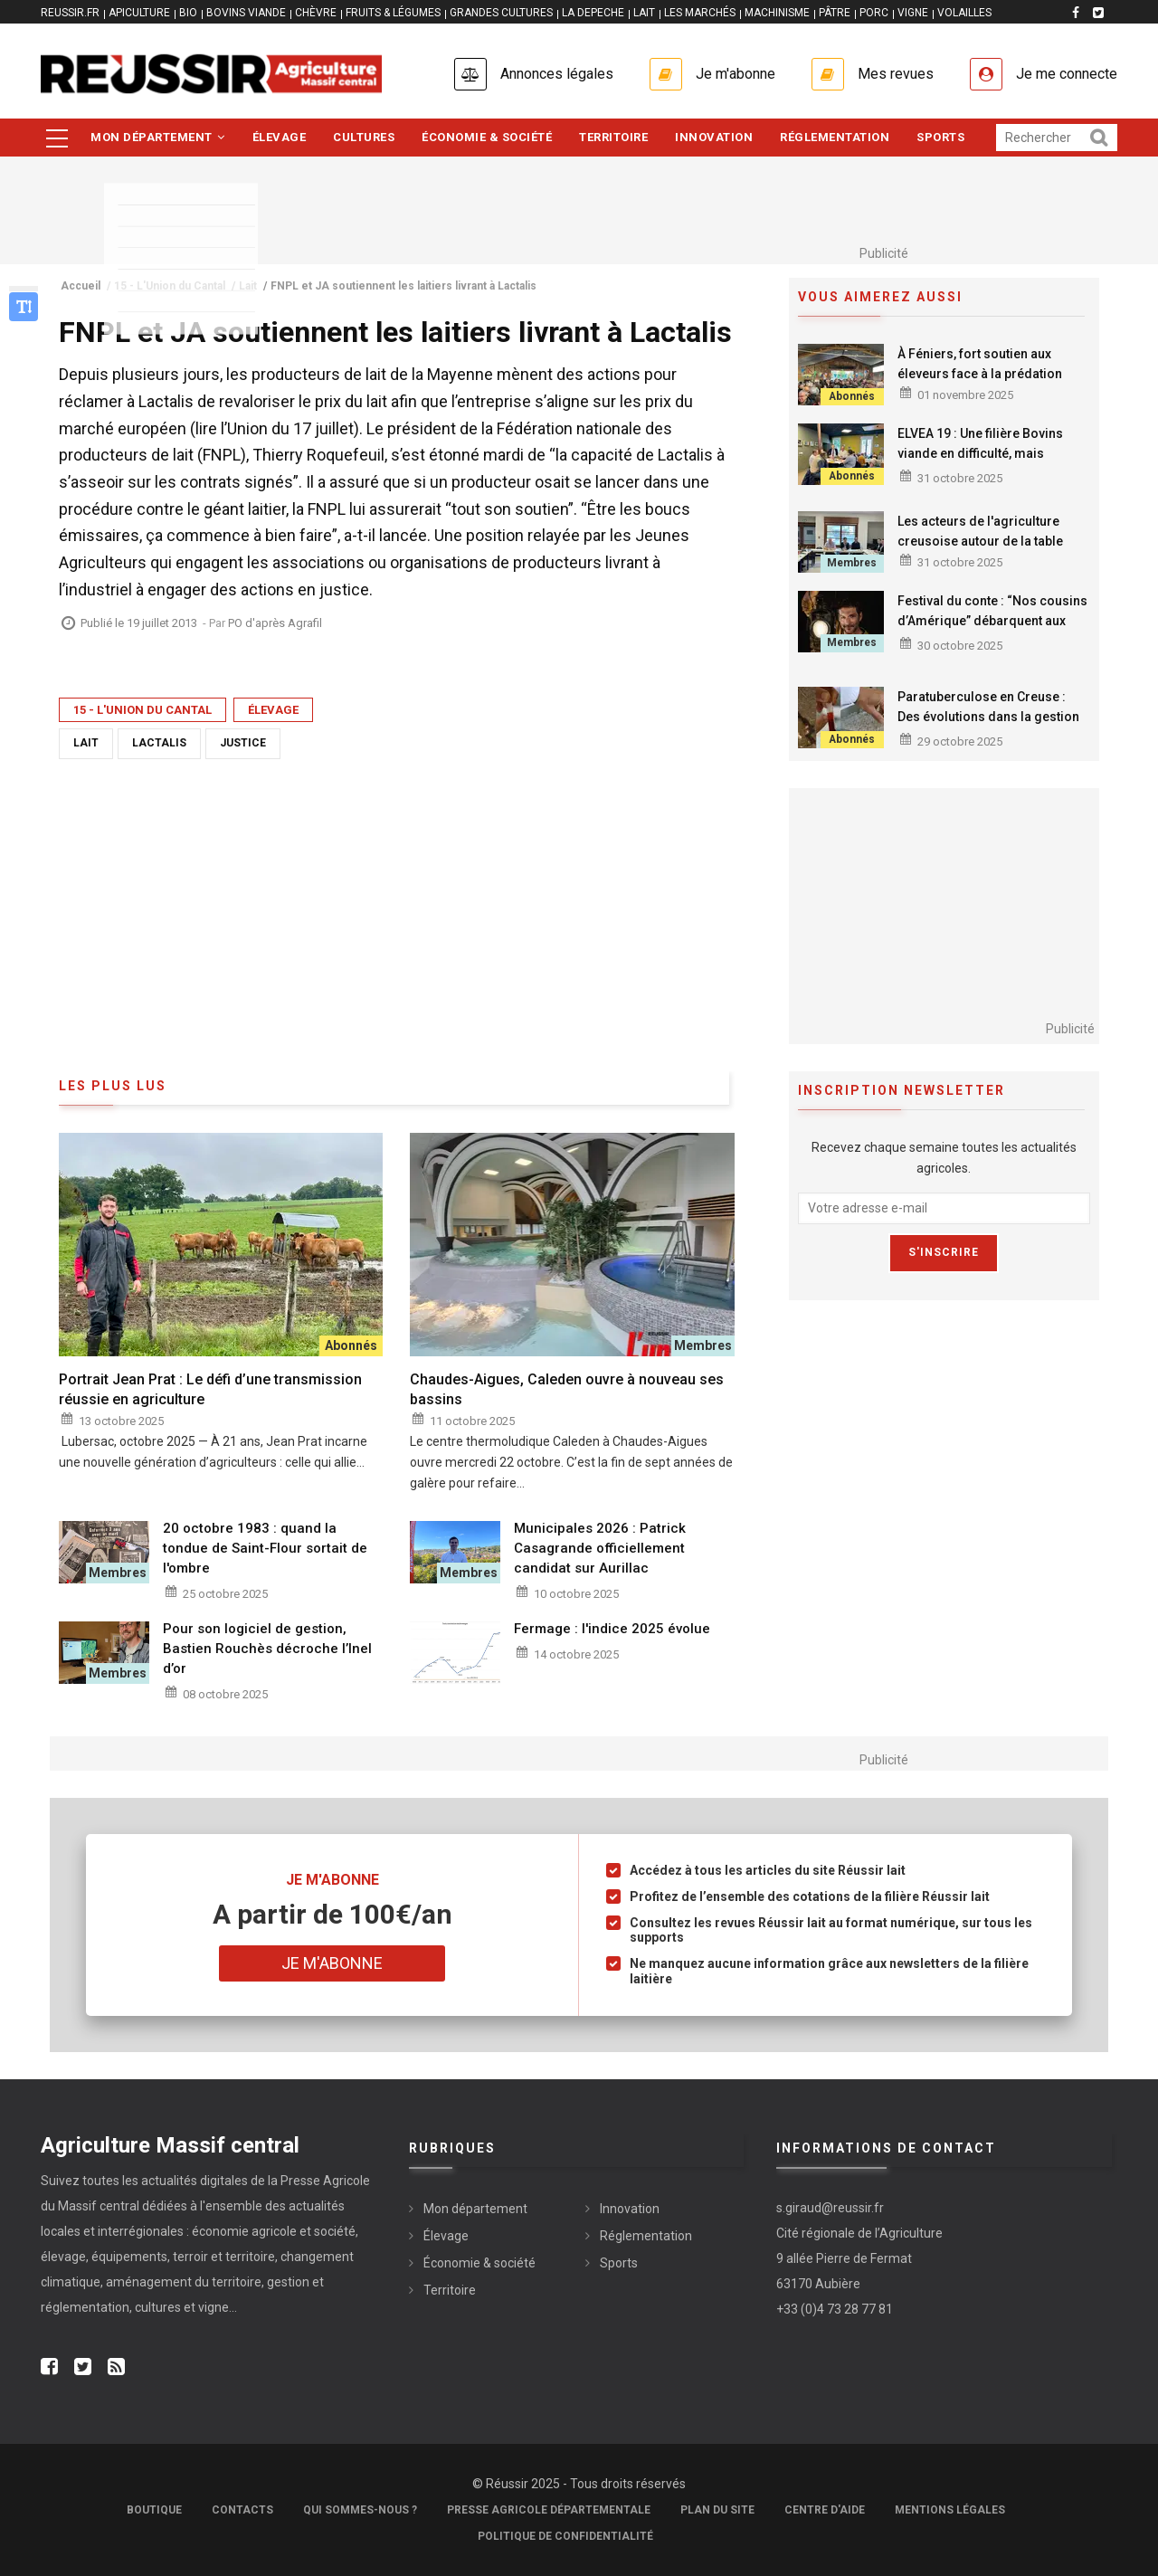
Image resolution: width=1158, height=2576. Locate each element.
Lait (86, 743)
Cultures (363, 137)
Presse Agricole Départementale (548, 2510)
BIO (188, 12)
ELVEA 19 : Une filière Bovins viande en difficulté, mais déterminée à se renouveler (980, 453)
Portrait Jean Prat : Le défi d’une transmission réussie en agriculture (210, 1389)
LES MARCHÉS (700, 12)
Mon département (157, 137)
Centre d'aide (824, 2510)
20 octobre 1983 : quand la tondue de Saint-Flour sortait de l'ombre (265, 1548)
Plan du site (717, 2510)
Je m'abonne (735, 73)
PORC (873, 12)
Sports (940, 137)
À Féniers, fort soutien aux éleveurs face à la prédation (979, 364)
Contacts (242, 2510)
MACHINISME (777, 12)
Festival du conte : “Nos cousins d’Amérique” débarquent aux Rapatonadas (992, 621)
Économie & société (487, 137)
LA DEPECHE (593, 12)
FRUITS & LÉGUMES (393, 12)
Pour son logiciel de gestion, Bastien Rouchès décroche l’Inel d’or (267, 1649)
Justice (243, 743)
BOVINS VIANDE (246, 12)
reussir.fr (70, 12)
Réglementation (834, 137)
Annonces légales (556, 73)
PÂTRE (834, 12)
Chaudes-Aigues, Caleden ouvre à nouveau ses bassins (567, 1389)
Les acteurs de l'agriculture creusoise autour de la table (980, 531)
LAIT (644, 12)
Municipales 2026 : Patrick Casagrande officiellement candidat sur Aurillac (600, 1548)
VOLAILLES (964, 12)
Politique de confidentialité (565, 2536)
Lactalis (159, 743)
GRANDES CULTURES (501, 12)
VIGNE (912, 12)
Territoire (613, 137)
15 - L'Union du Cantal (142, 710)
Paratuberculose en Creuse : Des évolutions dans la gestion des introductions (988, 716)
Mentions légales (950, 2510)
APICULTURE (139, 12)
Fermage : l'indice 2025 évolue (612, 1629)
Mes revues (896, 73)
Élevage (279, 137)
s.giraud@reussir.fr (830, 2208)
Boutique (154, 2510)
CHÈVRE (316, 12)
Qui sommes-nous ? (360, 2510)
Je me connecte (1066, 73)
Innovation (714, 137)
